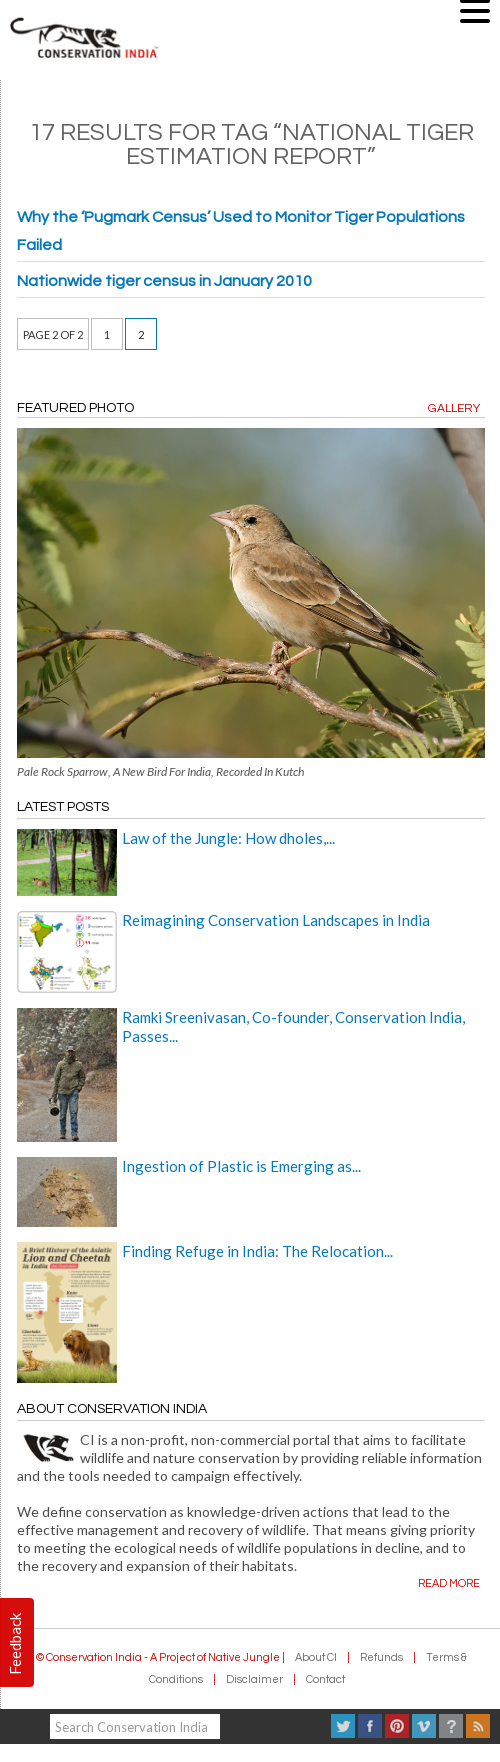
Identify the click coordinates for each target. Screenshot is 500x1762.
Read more (449, 1583)
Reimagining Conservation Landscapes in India (276, 920)
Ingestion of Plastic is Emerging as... (241, 1166)
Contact (325, 1679)
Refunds (381, 1657)
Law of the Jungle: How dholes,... (228, 838)
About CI (316, 1657)
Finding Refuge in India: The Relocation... (257, 1251)
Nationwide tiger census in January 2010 (164, 281)
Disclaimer (254, 1679)
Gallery (454, 408)
